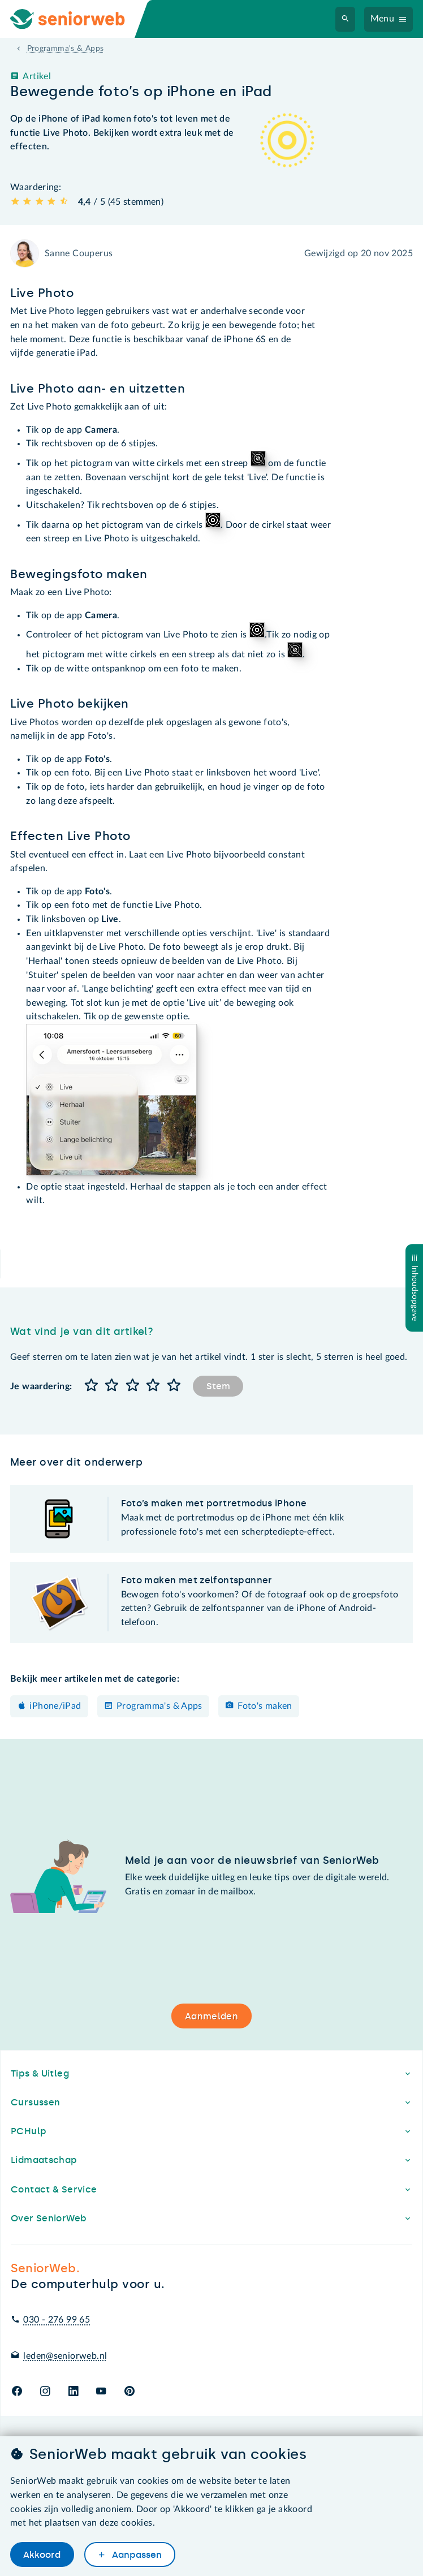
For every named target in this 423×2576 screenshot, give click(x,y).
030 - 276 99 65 (56, 2319)
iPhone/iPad (55, 1706)
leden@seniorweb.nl (65, 2355)
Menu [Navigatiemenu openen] (382, 18)
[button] (91, 1386)
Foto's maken (265, 1706)
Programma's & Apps (159, 1706)
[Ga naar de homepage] (77, 19)
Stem (218, 1386)
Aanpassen (136, 2554)
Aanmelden (211, 2016)
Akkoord (42, 2554)
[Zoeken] (345, 19)
